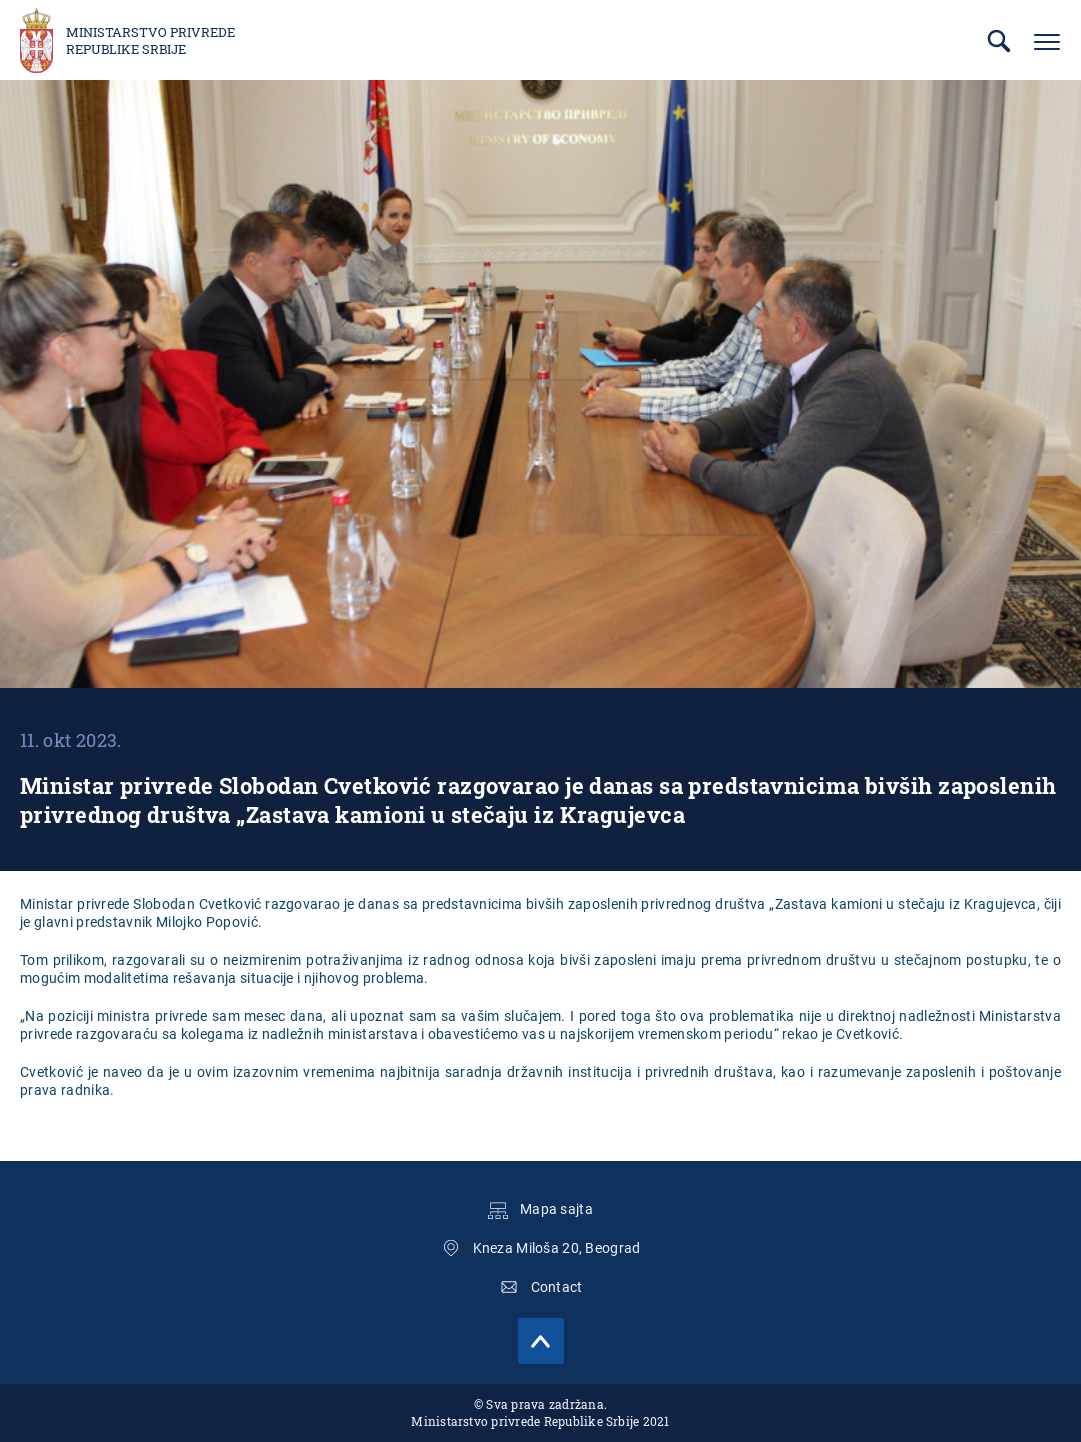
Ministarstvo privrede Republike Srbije (150, 41)
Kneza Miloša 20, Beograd (557, 1248)
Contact (557, 1287)
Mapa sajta (556, 1209)
